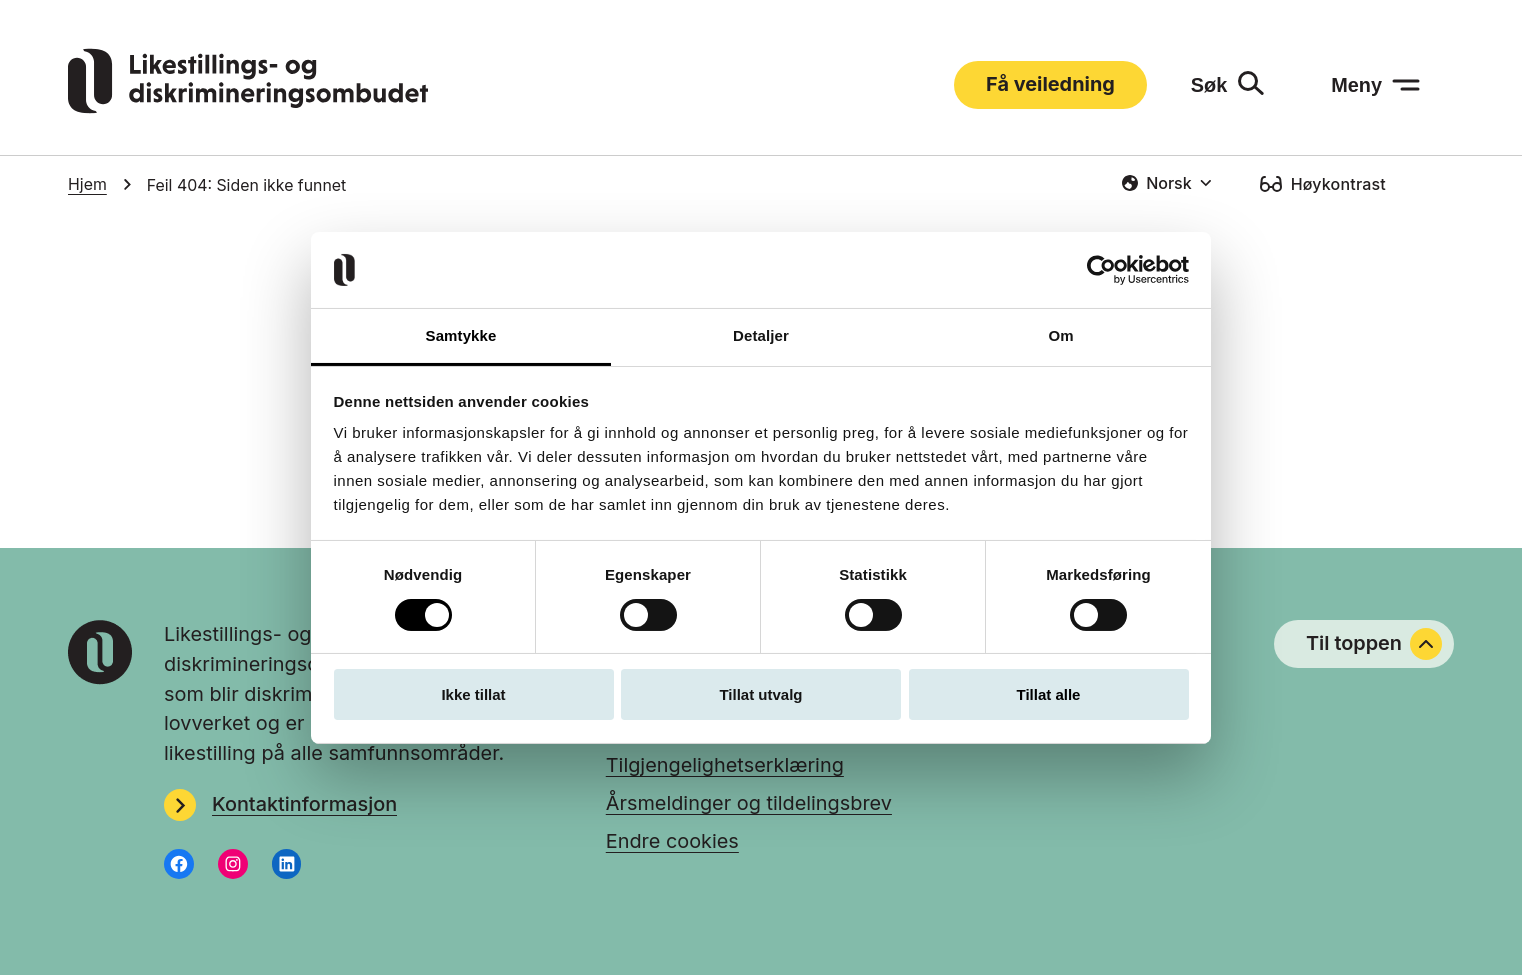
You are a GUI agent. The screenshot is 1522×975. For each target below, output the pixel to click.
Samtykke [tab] (461, 335)
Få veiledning (1050, 84)
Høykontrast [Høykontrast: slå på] (1338, 184)
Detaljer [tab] (761, 335)
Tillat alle (1049, 694)
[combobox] (1166, 183)
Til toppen (1374, 644)
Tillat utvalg (760, 694)
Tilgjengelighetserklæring (725, 765)
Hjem (87, 184)
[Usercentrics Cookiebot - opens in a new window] (1101, 270)
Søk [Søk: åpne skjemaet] (1209, 85)
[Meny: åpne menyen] (1375, 85)
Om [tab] (1060, 335)
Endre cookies (672, 841)
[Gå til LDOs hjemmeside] (248, 107)
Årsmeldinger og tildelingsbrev (749, 803)
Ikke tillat (473, 694)
